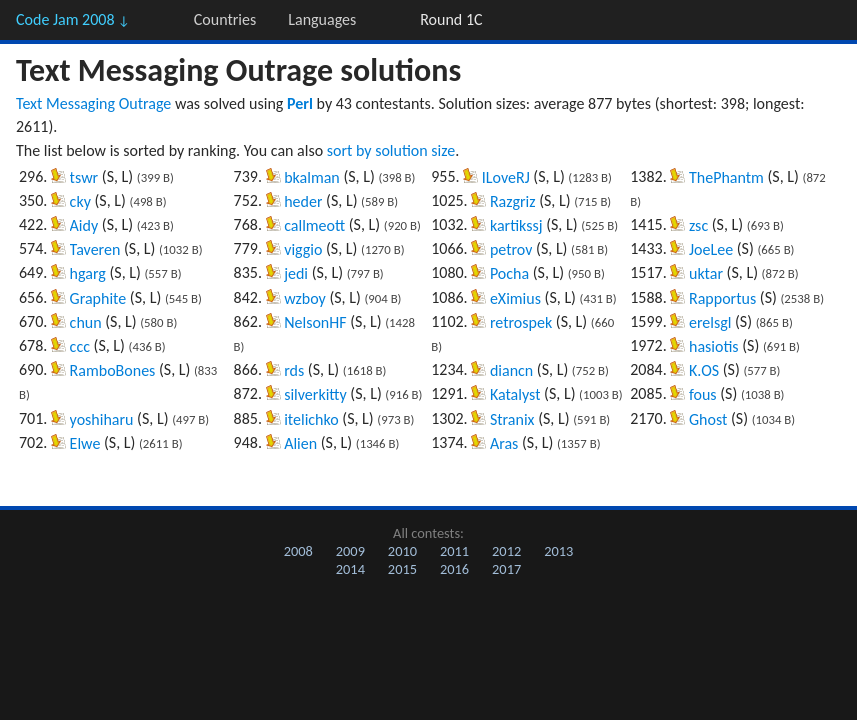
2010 (402, 551)
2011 (454, 551)
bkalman (312, 177)
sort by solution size (391, 150)
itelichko (311, 419)
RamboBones (113, 370)
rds (294, 370)
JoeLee (711, 249)
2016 (454, 569)
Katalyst (515, 394)
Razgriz (513, 201)
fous (703, 394)
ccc (80, 346)
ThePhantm (726, 177)
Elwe (85, 443)
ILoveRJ (506, 177)
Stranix (512, 419)
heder (303, 201)
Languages (322, 19)
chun (86, 322)
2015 (402, 569)
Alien (300, 443)
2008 (298, 551)
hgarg (88, 273)
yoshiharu (102, 419)
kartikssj (516, 225)
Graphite (98, 298)
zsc (698, 225)
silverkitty (315, 394)
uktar (706, 273)
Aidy (84, 225)
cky (80, 201)
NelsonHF (315, 322)
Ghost (708, 419)
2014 (350, 569)
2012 (506, 551)
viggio (303, 249)
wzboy (305, 298)
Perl (300, 103)
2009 (350, 551)
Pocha (509, 273)
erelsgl (710, 322)
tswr (84, 177)
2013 (558, 551)
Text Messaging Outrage (93, 103)
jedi (296, 273)
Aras (504, 443)
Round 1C (451, 19)
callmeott (314, 225)
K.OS (704, 370)
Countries (225, 19)
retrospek (521, 322)
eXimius (515, 298)
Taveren (95, 249)
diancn (511, 370)
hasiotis (714, 346)
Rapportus (722, 298)
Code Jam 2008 (73, 19)
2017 (506, 569)
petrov (511, 249)
